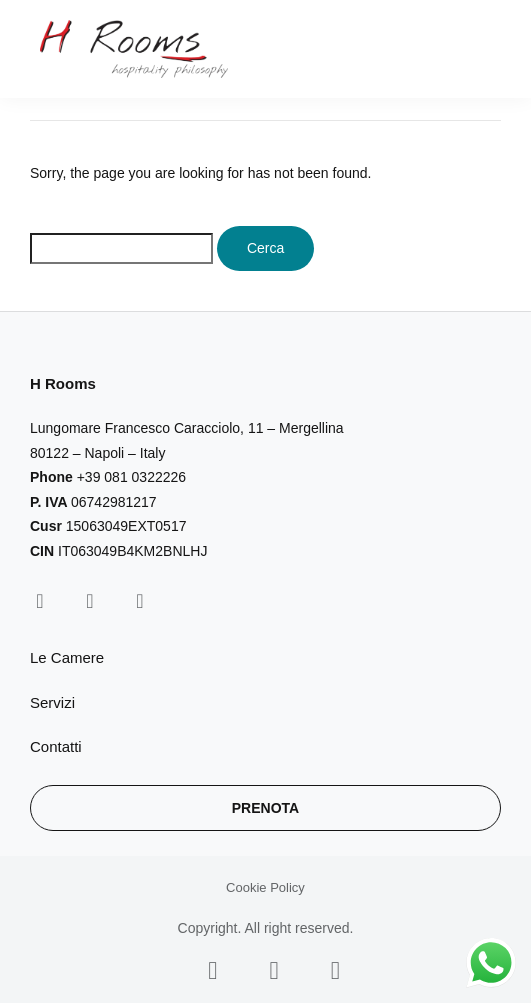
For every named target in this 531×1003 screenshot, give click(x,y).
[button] (489, 49)
